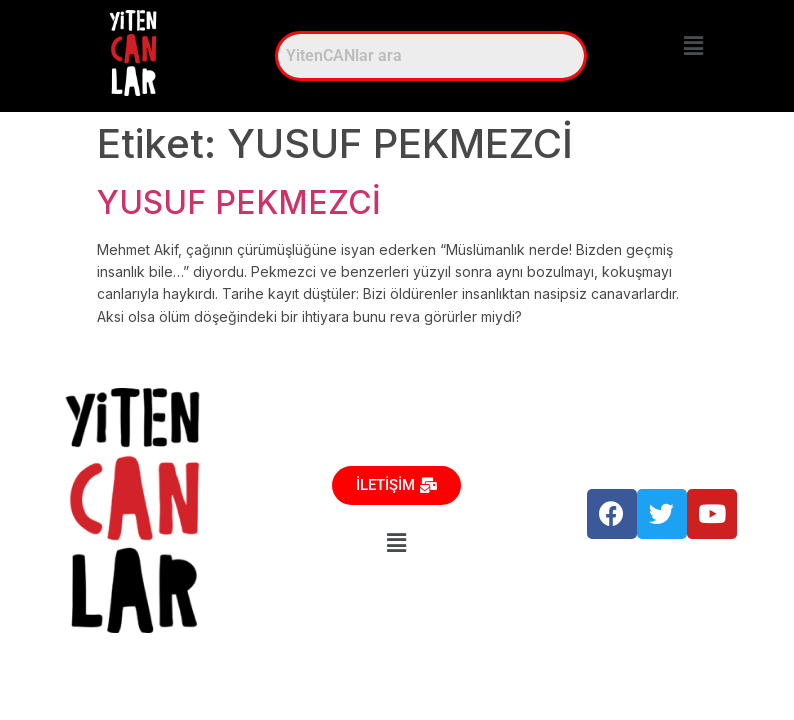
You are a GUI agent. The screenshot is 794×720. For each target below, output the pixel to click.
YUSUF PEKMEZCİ (239, 202)
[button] (693, 45)
